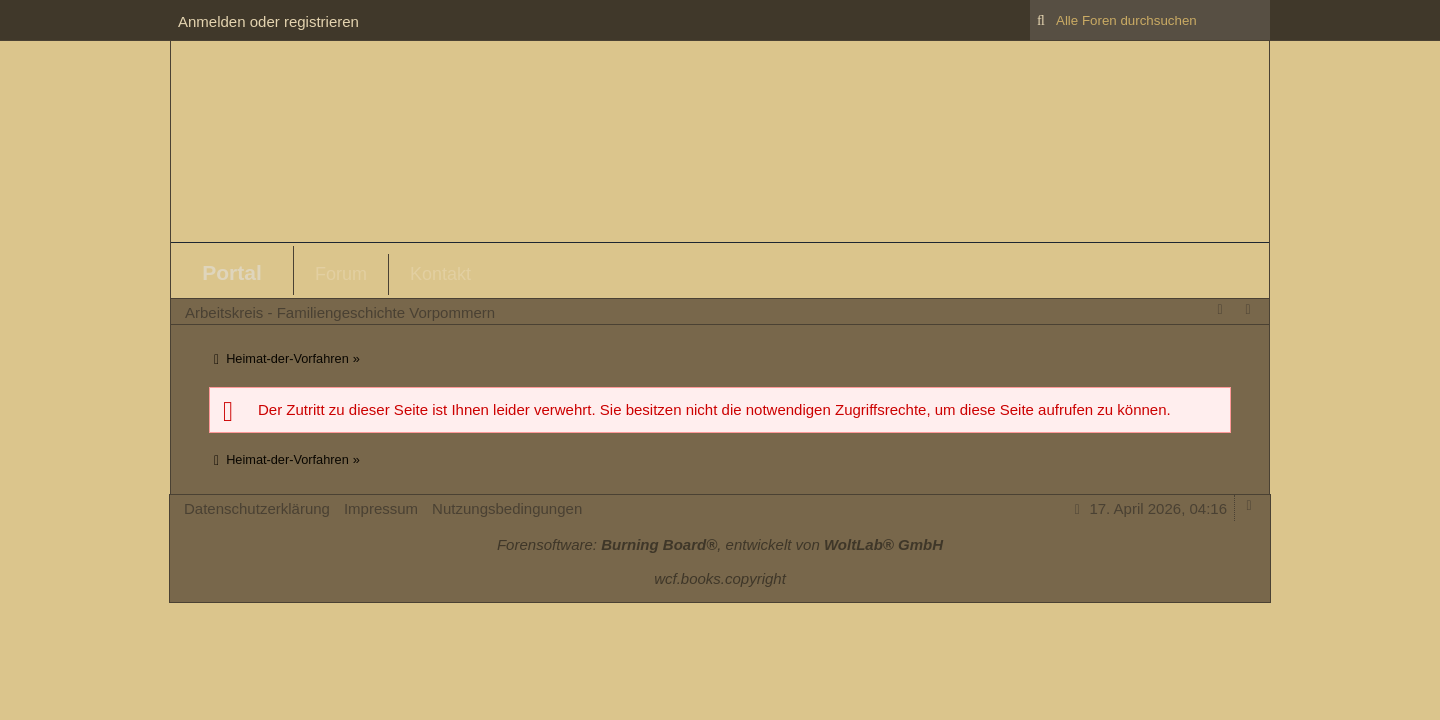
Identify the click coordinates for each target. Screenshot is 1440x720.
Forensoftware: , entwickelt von (720, 544)
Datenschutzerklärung (257, 508)
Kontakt (440, 274)
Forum (341, 274)
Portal (232, 272)
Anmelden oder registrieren (268, 21)
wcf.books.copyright (720, 578)
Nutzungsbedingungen (507, 508)
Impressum (381, 508)
